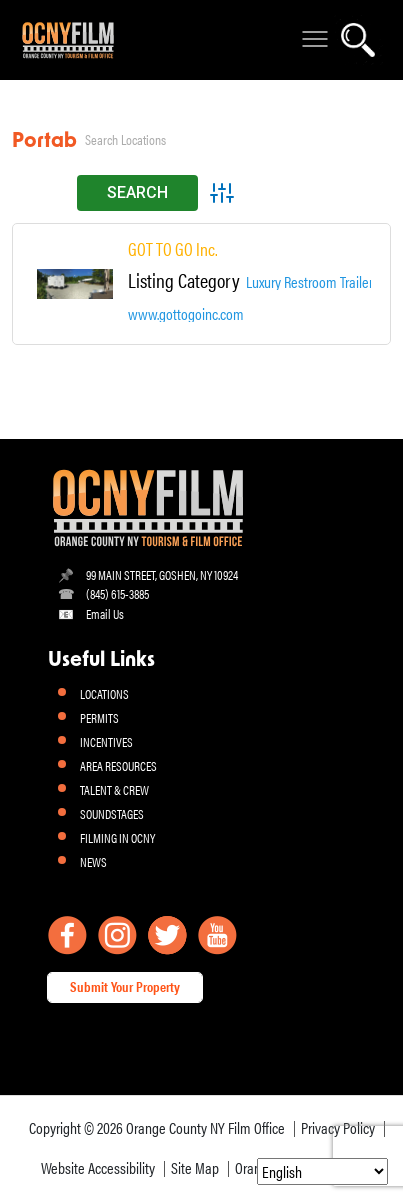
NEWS (93, 861)
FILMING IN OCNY (117, 837)
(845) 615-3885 (117, 593)
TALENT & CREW (114, 789)
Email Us (105, 613)
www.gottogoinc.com (186, 314)
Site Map (195, 1167)
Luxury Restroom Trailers (312, 282)
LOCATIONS (104, 693)
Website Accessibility (98, 1167)
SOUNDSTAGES (112, 813)
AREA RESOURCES (118, 765)
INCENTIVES (106, 741)
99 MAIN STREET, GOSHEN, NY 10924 (162, 574)
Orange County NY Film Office (205, 1127)
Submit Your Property (125, 986)
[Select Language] (322, 1171)
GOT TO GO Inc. (173, 249)
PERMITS (99, 717)
